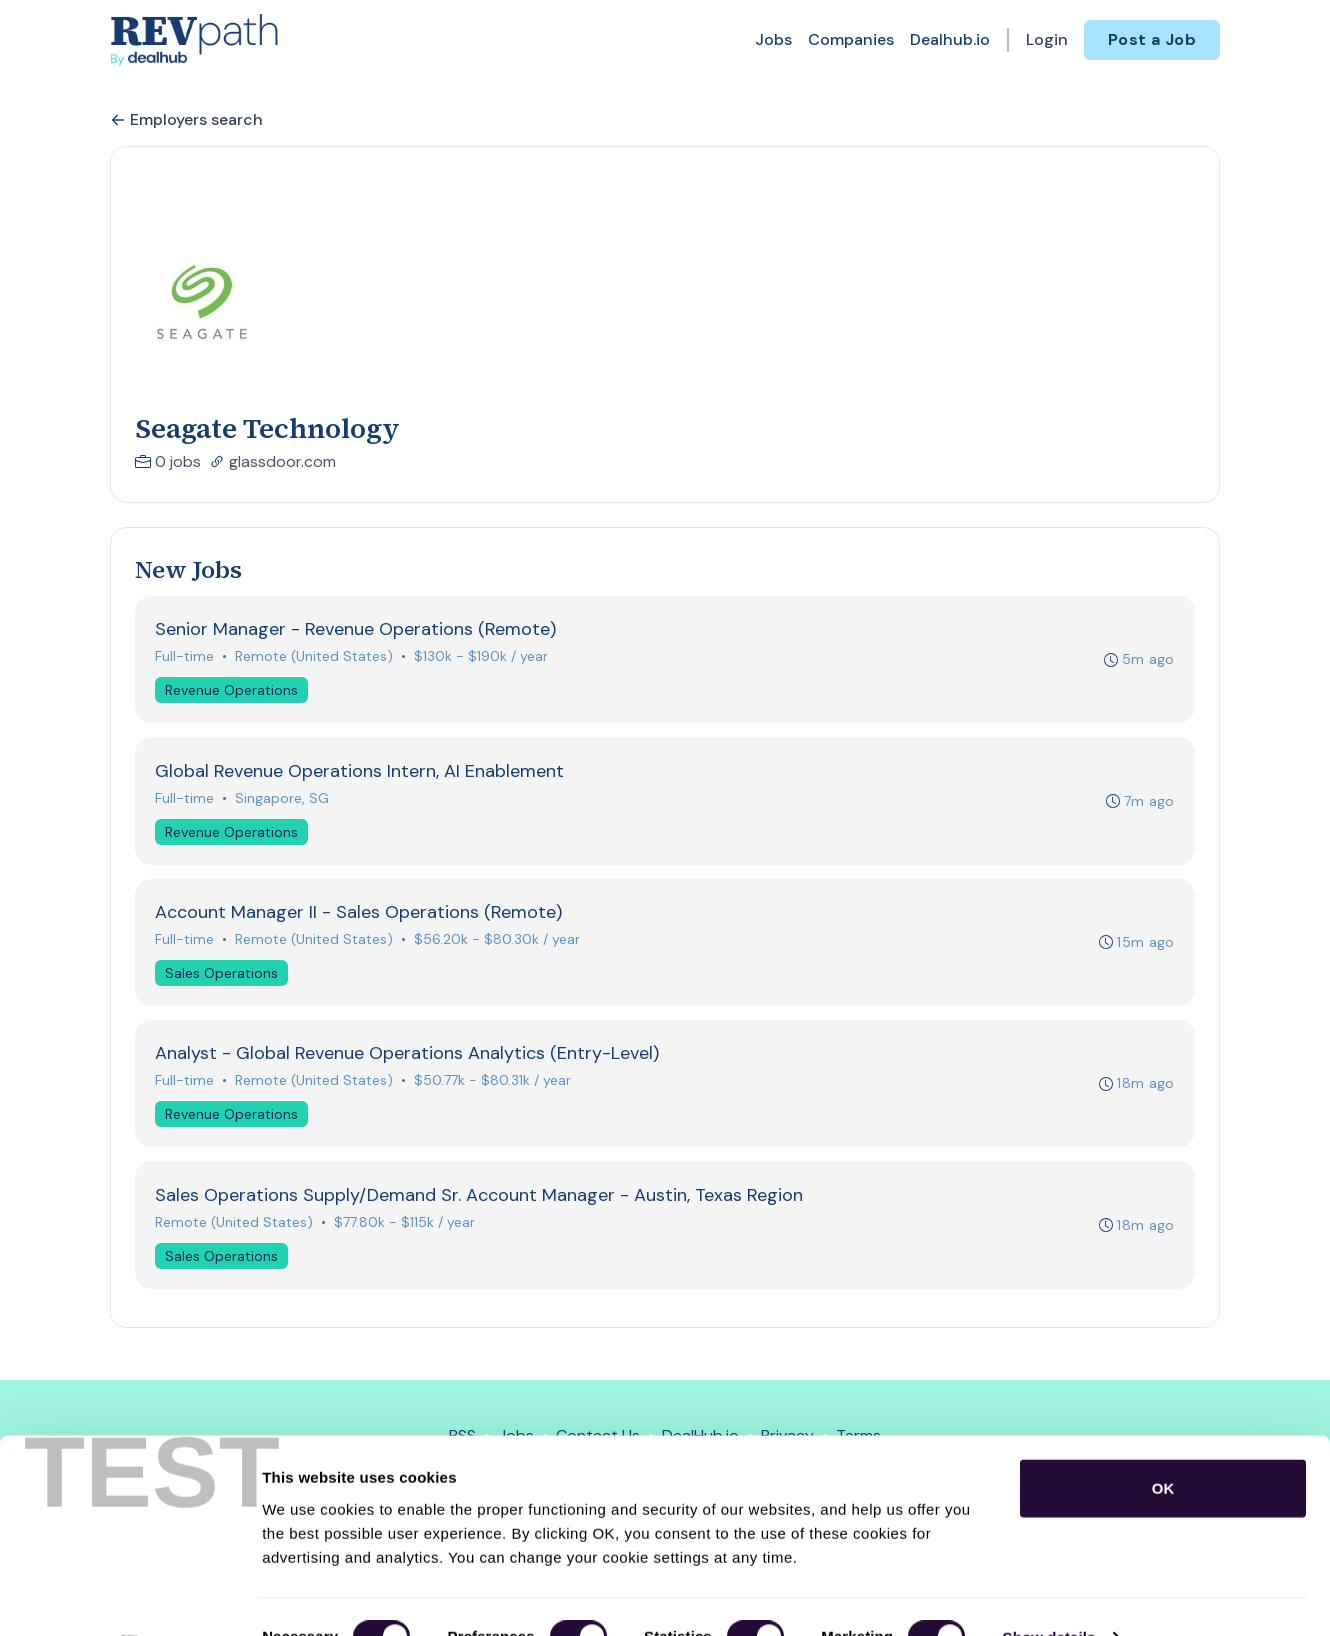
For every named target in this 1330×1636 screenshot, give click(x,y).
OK (1163, 1447)
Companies (851, 39)
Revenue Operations (232, 691)
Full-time (185, 657)
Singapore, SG (283, 800)
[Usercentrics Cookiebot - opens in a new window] (129, 1597)
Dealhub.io (950, 39)
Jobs (773, 39)
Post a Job (1152, 39)
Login (1047, 39)
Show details (1049, 1596)
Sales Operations (222, 977)
